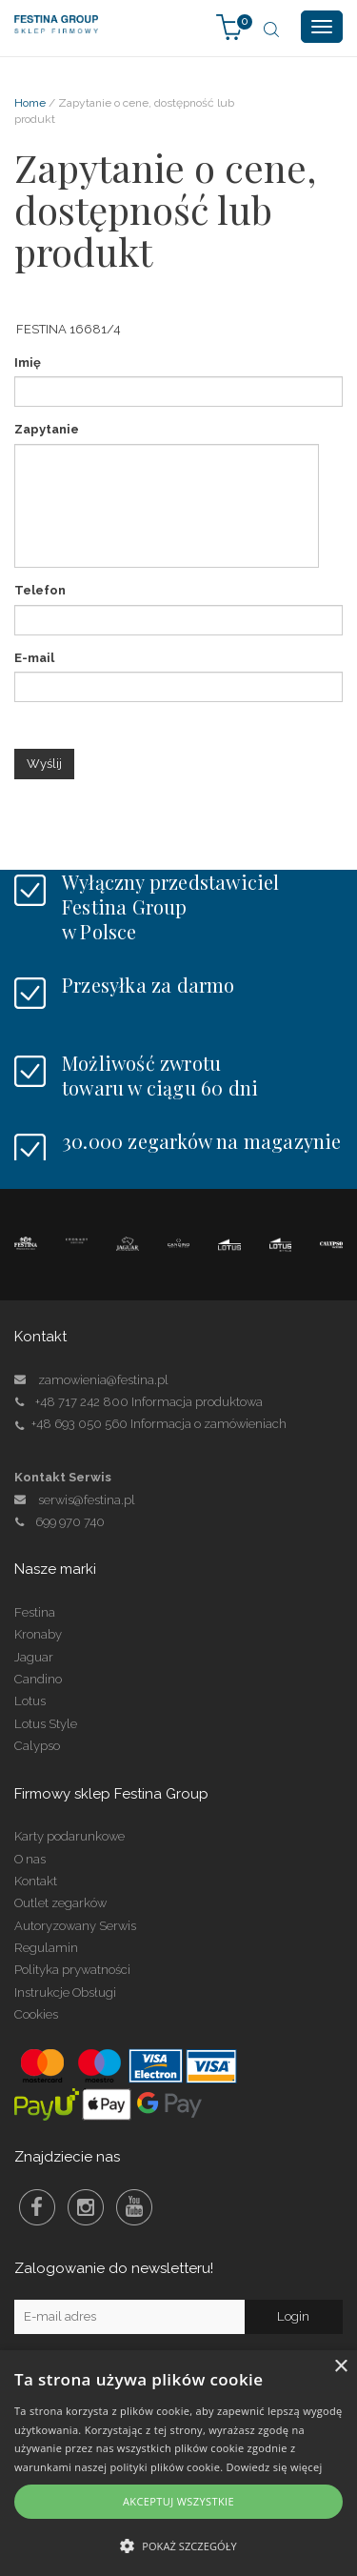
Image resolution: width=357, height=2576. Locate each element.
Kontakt (35, 1881)
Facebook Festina (37, 2207)
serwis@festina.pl (86, 1500)
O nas (30, 1859)
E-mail (34, 658)
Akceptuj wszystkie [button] (178, 2501)
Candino (38, 1679)
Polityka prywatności (72, 1969)
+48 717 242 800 (82, 1402)
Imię (27, 362)
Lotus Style (45, 1724)
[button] (178, 2545)
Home (30, 103)
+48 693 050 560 (79, 1424)
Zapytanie (46, 429)
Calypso (37, 1746)
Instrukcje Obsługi (65, 1992)
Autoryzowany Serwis (75, 1926)
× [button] (340, 2367)
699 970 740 (59, 1522)
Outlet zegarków (60, 1903)
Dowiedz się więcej (275, 2467)
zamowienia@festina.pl (103, 1380)
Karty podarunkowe (69, 1836)
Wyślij (44, 763)
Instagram (86, 2207)
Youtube (134, 2207)
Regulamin (46, 1948)
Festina (34, 1612)
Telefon (40, 590)
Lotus (30, 1701)
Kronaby (38, 1634)
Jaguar (33, 1657)
